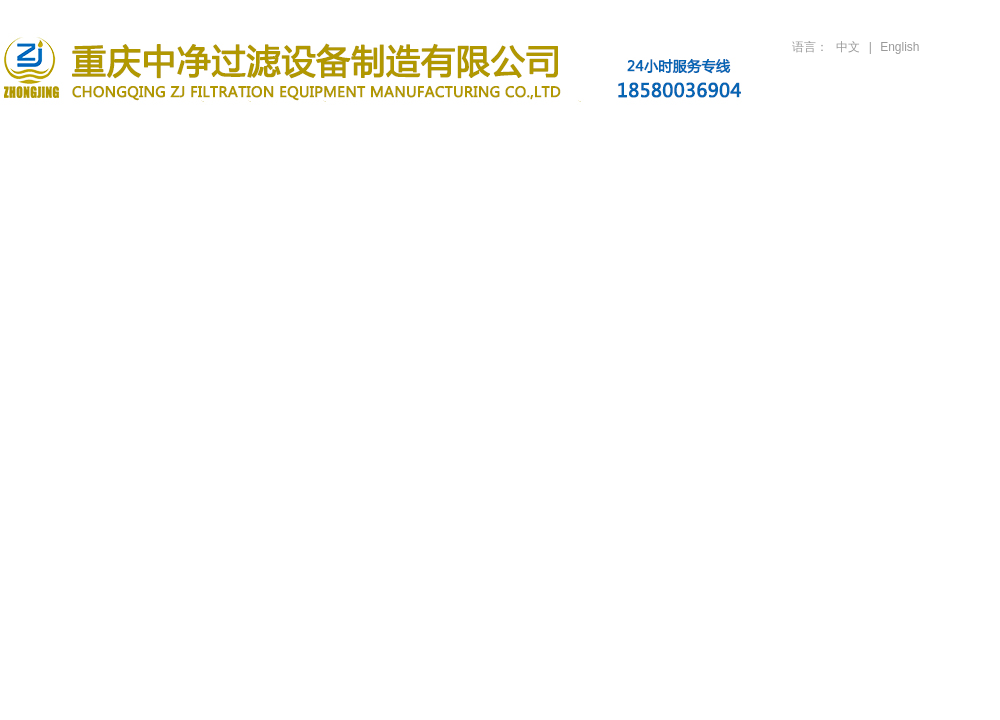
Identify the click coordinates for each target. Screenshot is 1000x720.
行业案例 (558, 132)
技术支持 (682, 132)
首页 (62, 132)
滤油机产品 (310, 132)
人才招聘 (806, 132)
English (899, 47)
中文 (848, 47)
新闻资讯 (434, 132)
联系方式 (930, 132)
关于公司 (186, 132)
